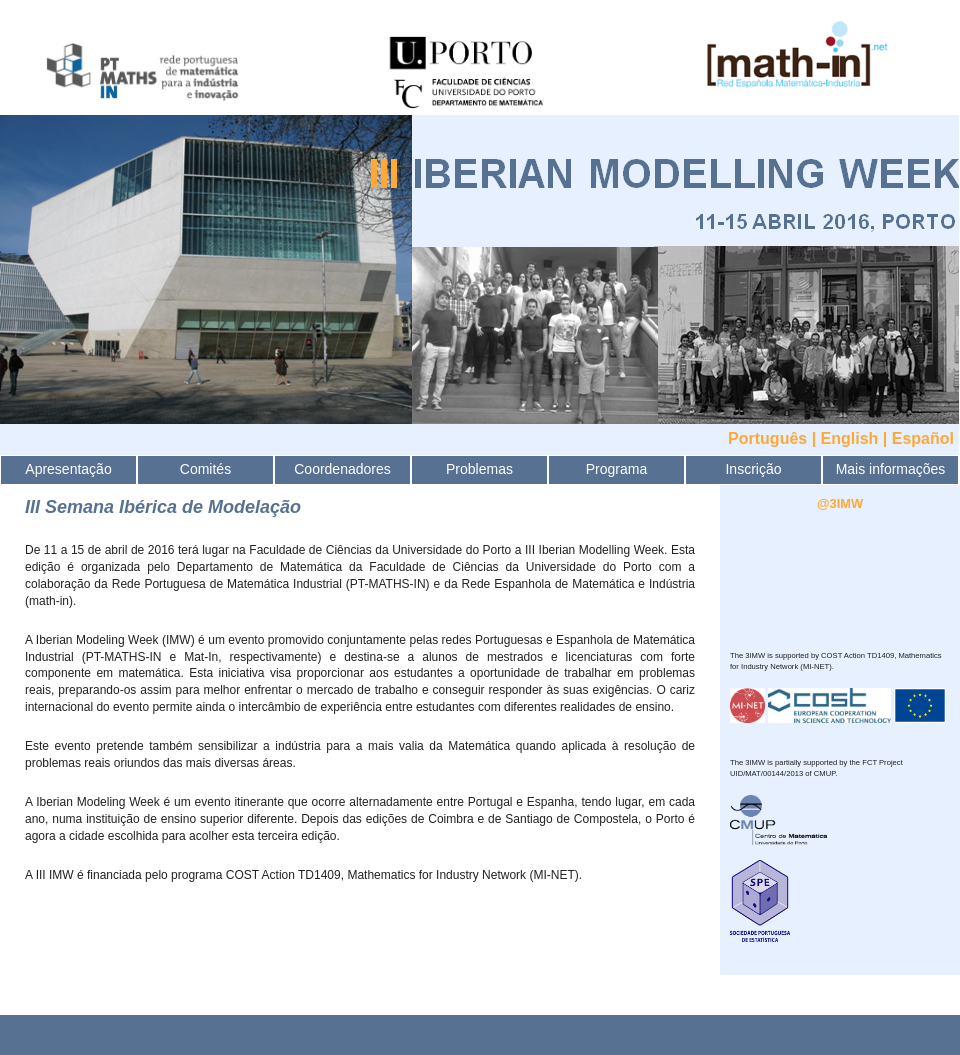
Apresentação (68, 469)
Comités (205, 469)
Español (923, 438)
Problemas (479, 469)
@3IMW (840, 503)
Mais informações (891, 469)
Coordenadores (342, 469)
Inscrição (753, 469)
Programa (616, 469)
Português (767, 438)
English (850, 438)
